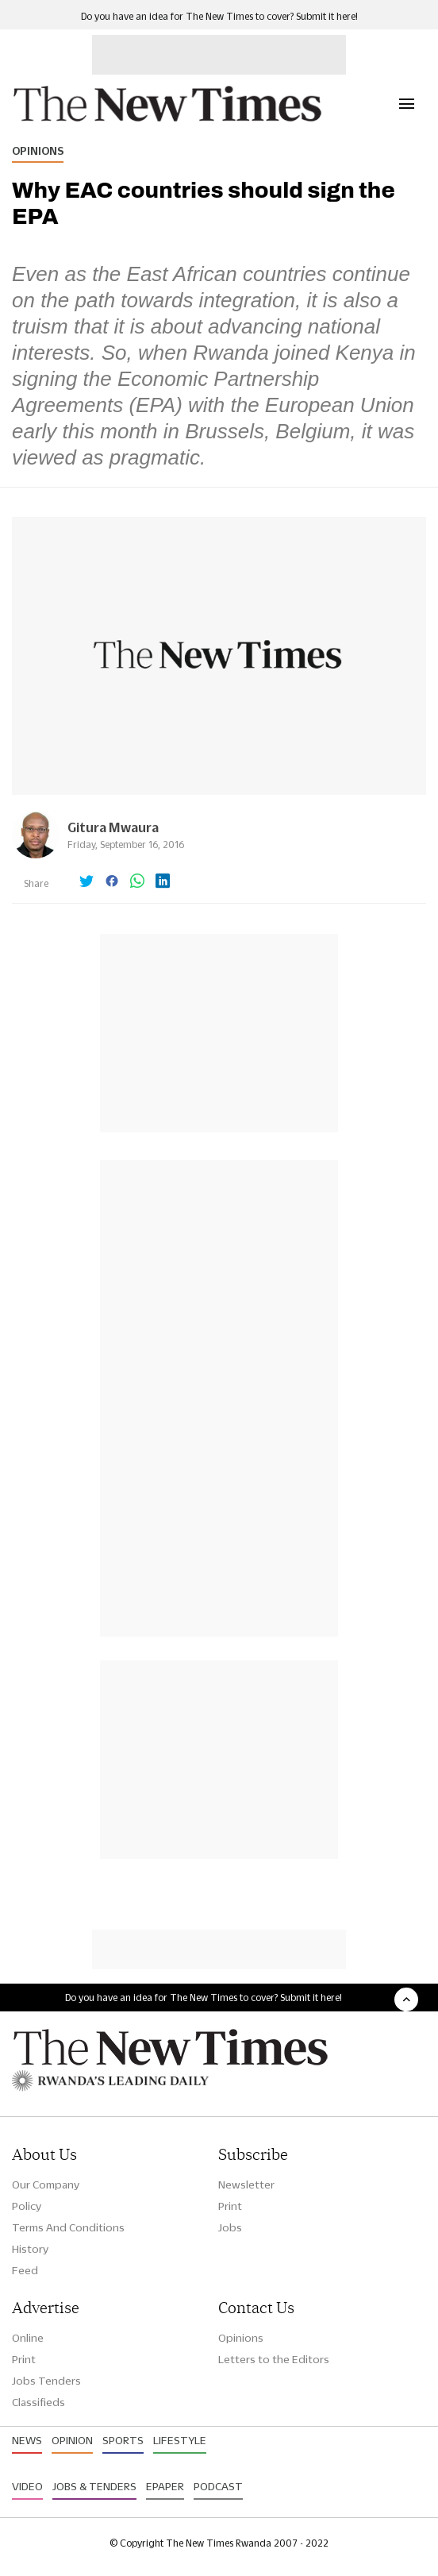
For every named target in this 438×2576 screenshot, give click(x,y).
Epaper (165, 2486)
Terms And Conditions (68, 2227)
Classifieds (38, 2402)
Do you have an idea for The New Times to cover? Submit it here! (219, 16)
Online (28, 2337)
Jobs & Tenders (94, 2486)
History (30, 2248)
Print (230, 2206)
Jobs (230, 2227)
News (27, 2440)
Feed (25, 2270)
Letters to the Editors (273, 2359)
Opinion (72, 2440)
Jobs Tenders (46, 2380)
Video (27, 2486)
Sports (123, 2440)
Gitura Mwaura (113, 827)
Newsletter (246, 2184)
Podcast (218, 2486)
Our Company (45, 2184)
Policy (26, 2206)
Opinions (37, 151)
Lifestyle (179, 2440)
